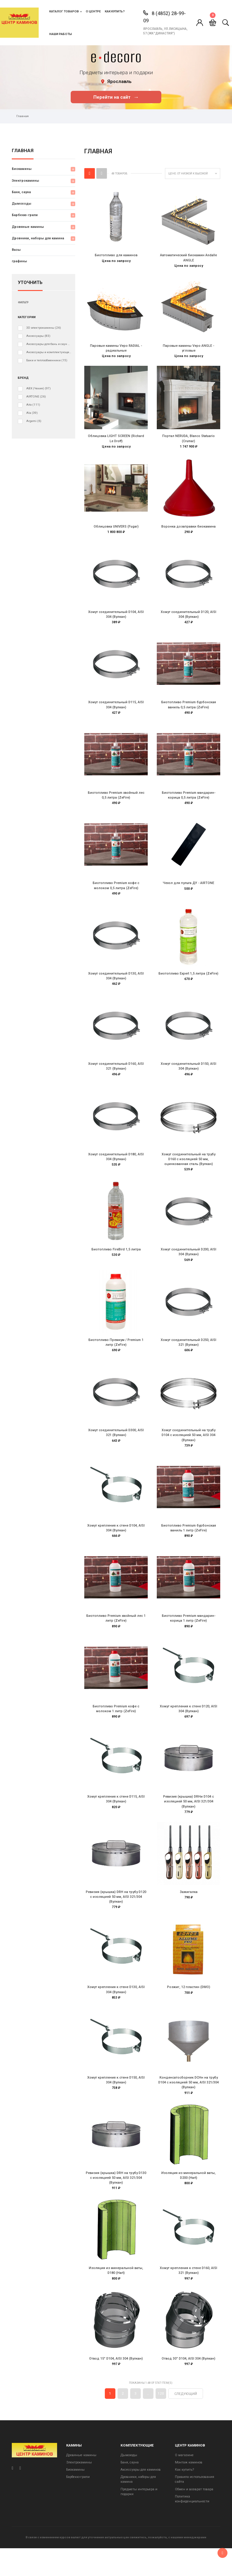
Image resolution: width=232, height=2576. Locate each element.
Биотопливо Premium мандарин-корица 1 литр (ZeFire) (188, 1635)
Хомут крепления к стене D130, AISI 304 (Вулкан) (116, 2011)
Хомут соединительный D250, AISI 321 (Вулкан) (188, 1356)
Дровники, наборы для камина (38, 238)
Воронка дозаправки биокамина (188, 530)
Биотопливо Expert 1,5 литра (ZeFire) (188, 983)
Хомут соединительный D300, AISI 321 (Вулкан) (116, 1447)
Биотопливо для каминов (116, 255)
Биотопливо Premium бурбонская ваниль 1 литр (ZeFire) (188, 1544)
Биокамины (21, 169)
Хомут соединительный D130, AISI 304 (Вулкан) (116, 985)
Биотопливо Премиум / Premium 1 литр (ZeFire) (116, 1356)
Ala (32, 412)
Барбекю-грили (25, 215)
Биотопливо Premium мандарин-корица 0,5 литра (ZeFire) (188, 802)
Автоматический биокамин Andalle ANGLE (188, 257)
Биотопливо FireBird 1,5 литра (116, 1262)
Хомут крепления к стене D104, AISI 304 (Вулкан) (116, 1544)
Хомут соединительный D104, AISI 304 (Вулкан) (116, 618)
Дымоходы (21, 204)
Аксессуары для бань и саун (49, 344)
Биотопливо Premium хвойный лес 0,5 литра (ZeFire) (116, 802)
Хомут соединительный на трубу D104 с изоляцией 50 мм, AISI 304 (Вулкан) (188, 1450)
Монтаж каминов (188, 2490)
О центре (93, 11)
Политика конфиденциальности (192, 2526)
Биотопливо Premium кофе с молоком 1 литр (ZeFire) (116, 1727)
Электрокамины (25, 181)
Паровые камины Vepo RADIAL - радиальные (116, 349)
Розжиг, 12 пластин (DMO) (188, 2009)
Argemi (33, 421)
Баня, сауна (21, 192)
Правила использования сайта (194, 2507)
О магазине (184, 2483)
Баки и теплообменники (46, 360)
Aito (33, 404)
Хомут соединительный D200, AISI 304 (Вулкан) (188, 1264)
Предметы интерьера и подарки (139, 2519)
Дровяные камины (28, 227)
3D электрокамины (43, 327)
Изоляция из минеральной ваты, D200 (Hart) (188, 2199)
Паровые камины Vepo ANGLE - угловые (188, 349)
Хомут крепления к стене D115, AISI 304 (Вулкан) (116, 1818)
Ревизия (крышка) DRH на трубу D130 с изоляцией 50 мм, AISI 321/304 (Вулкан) (116, 2202)
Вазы (16, 250)
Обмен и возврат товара (194, 2517)
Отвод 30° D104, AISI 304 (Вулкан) (188, 2385)
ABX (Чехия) (38, 388)
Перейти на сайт (116, 97)
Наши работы (60, 34)
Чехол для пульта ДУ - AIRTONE (188, 891)
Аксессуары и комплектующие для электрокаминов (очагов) (49, 352)
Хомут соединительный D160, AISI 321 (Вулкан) (116, 1076)
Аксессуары (38, 335)
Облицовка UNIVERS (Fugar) (116, 530)
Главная (23, 150)
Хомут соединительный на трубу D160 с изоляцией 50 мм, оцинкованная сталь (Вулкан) (188, 1170)
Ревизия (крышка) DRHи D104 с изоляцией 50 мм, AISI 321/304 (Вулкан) (188, 1821)
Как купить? (114, 11)
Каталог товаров (64, 11)
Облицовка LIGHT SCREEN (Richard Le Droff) (116, 440)
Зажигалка (189, 1912)
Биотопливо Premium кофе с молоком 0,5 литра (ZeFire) (116, 893)
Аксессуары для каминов (141, 2497)
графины (19, 261)
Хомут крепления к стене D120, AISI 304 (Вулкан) (188, 1727)
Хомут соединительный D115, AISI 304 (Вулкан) (116, 710)
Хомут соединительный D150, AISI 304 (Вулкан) (188, 1076)
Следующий (185, 2421)
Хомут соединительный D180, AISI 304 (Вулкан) (116, 1168)
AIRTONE (36, 396)
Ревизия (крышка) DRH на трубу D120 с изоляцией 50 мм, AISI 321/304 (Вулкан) (116, 1917)
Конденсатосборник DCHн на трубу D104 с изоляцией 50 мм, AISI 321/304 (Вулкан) (188, 2105)
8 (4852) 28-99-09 (164, 17)
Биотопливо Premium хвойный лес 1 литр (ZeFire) (116, 1635)
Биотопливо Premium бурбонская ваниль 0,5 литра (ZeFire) (188, 710)
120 (161, 2421)
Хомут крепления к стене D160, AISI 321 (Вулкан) (188, 2295)
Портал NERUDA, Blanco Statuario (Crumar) (188, 440)
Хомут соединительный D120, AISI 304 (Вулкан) (188, 618)
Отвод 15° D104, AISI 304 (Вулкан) (116, 2385)
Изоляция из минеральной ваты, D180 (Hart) (116, 2295)
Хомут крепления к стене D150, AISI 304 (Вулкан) (116, 2103)
